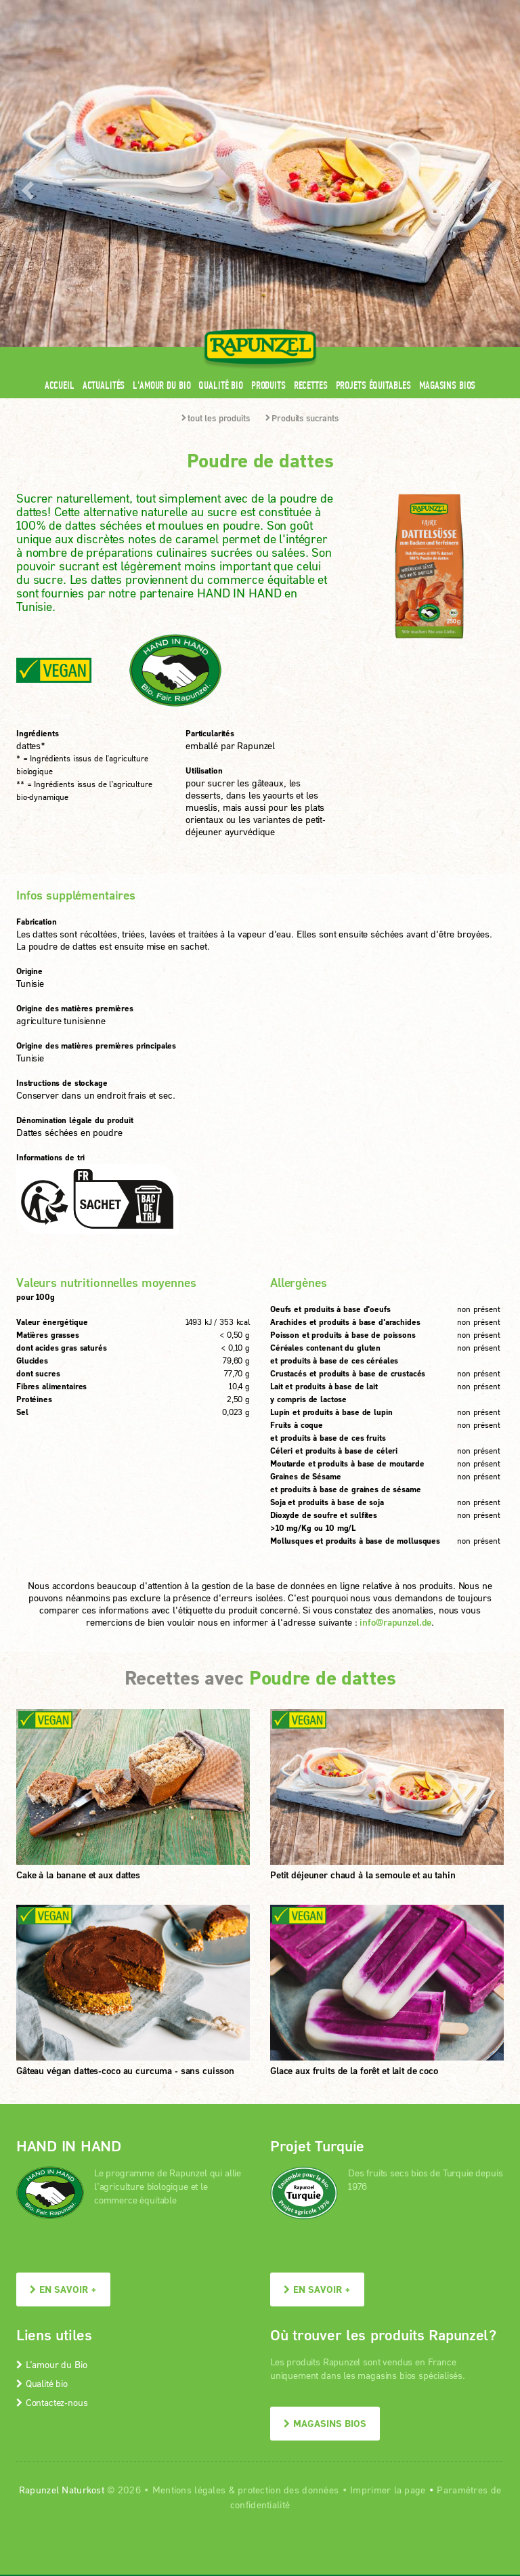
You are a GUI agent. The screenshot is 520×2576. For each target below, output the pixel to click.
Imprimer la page (387, 2273)
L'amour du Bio (161, 168)
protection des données (288, 2273)
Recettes (311, 168)
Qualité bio (220, 168)
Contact (390, 8)
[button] (26, 77)
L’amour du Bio (51, 2147)
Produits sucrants (302, 201)
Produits (268, 168)
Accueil (59, 168)
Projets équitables (373, 168)
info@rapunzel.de (395, 1405)
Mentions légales (188, 2273)
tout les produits (215, 201)
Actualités (104, 168)
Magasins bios (447, 168)
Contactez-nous (51, 2185)
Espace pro (247, 8)
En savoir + (63, 2072)
